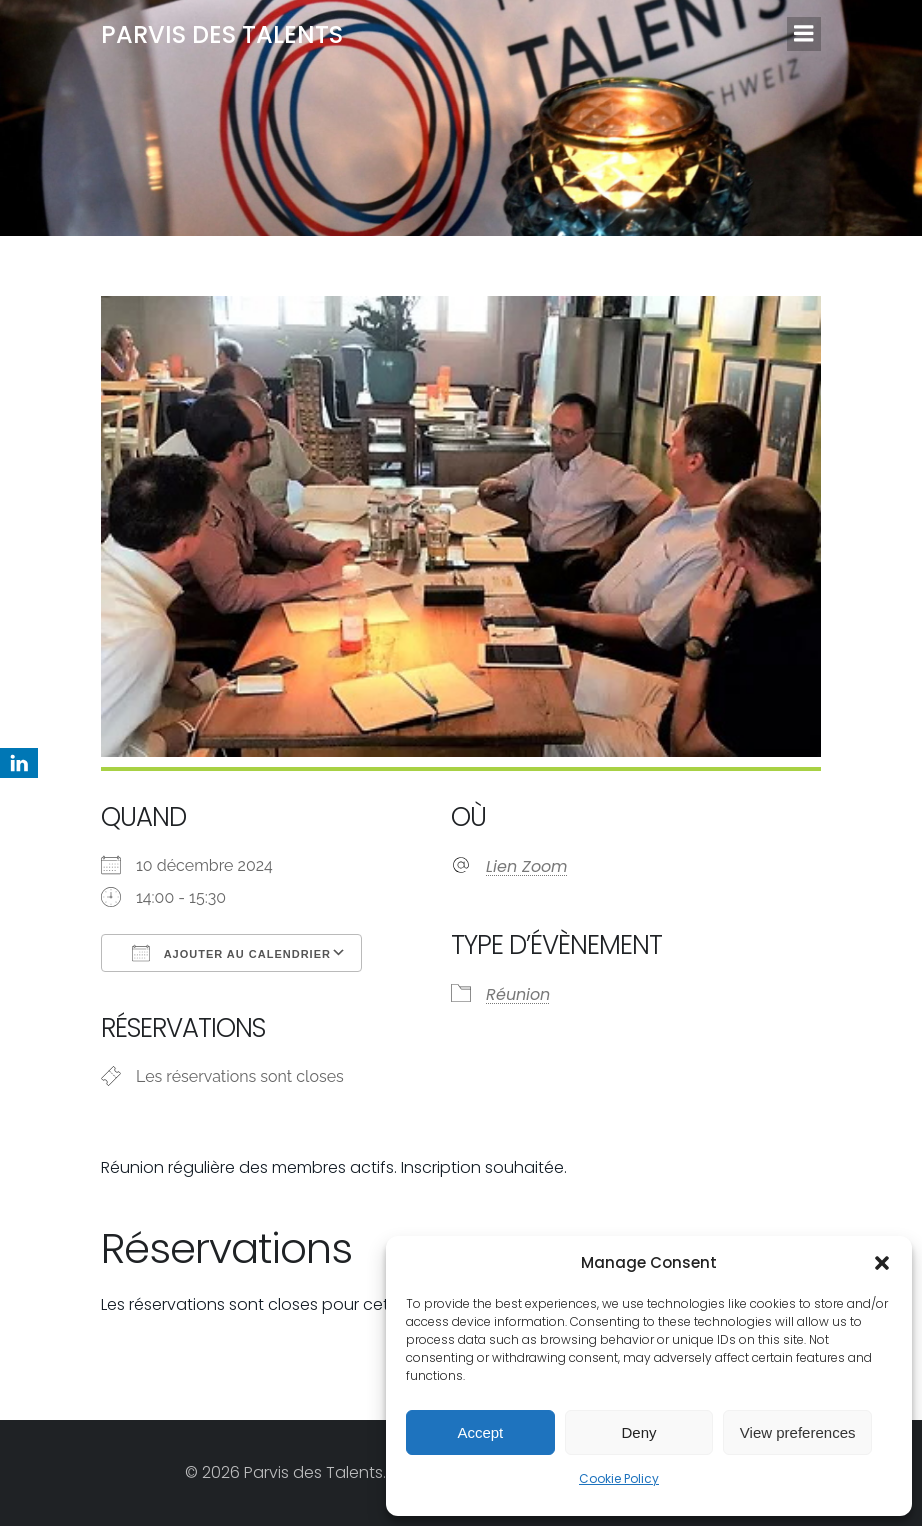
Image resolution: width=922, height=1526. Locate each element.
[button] (882, 1263)
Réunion (518, 994)
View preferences (798, 1432)
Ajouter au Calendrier (231, 953)
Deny (638, 1432)
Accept (480, 1432)
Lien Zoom (526, 866)
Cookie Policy (619, 1478)
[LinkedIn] (19, 763)
